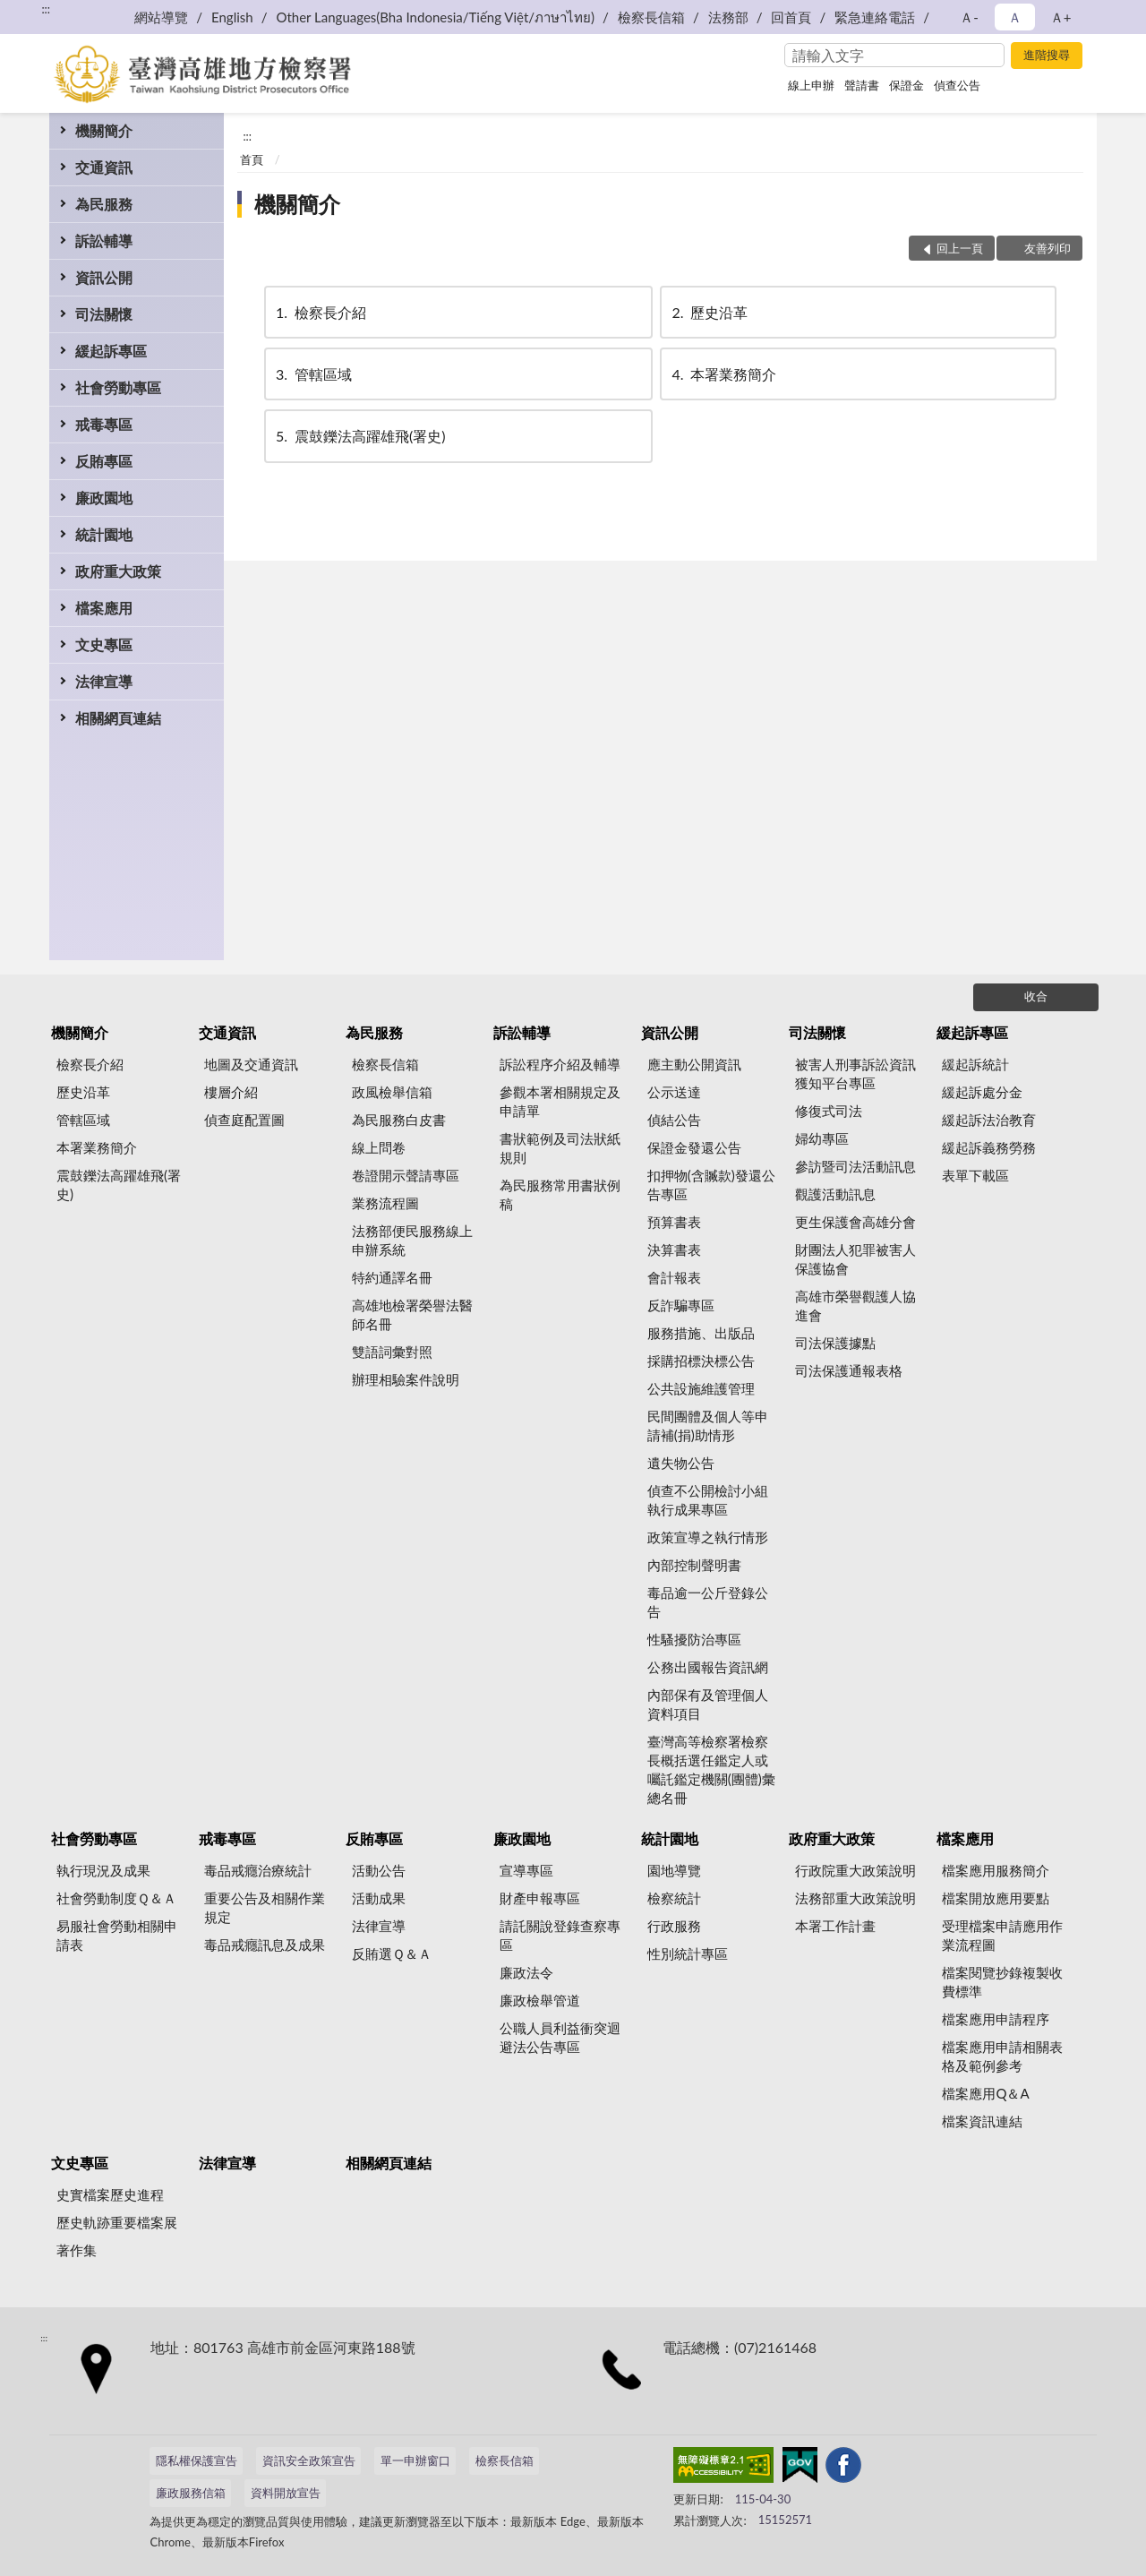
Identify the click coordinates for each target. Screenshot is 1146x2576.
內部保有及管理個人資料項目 (707, 1704)
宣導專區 (526, 1870)
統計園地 (104, 534)
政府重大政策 (118, 571)
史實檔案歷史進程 (110, 2194)
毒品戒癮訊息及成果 (264, 1944)
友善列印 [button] (1047, 248)
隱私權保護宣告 (196, 2460)
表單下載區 (975, 1175)
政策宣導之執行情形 (707, 1537)
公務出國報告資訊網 (707, 1667)
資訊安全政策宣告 (308, 2460)
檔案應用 (104, 607)
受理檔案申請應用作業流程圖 (1002, 1935)
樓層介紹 (231, 1092)
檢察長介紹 (319, 312)
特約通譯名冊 (392, 1277)
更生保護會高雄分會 (855, 1222)
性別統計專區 (687, 1953)
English (232, 17)
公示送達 (674, 1092)
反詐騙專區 (680, 1305)
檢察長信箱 (651, 17)
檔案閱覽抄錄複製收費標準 (1002, 1981)
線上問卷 (379, 1147)
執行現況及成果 (103, 1870)
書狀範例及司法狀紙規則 (560, 1147)
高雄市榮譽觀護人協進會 (855, 1305)
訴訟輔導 (104, 240)
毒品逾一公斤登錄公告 (707, 1601)
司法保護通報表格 (848, 1370)
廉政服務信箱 (191, 2493)
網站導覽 (161, 17)
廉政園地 (104, 497)
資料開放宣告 (286, 2493)
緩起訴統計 (975, 1064)
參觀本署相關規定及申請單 (560, 1101)
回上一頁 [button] (959, 248)
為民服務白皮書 (399, 1120)
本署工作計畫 (835, 1926)
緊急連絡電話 (874, 17)
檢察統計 (674, 1898)
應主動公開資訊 (694, 1064)
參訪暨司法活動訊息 (855, 1166)
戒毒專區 (104, 424)
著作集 (76, 2250)
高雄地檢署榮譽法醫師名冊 (412, 1314)
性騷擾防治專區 (694, 1639)
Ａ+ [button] (1061, 17)
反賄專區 (104, 460)
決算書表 (674, 1249)
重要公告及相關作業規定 (264, 1907)
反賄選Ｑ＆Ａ (392, 1953)
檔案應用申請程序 (995, 2019)
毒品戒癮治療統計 (258, 1870)
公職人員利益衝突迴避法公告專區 (560, 2037)
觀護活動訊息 (835, 1194)
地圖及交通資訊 (251, 1064)
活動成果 (379, 1898)
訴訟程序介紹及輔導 (560, 1064)
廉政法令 (526, 1972)
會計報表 (674, 1277)
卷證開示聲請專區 (405, 1175)
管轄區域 (312, 374)
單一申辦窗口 (415, 2460)
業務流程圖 (385, 1203)
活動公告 (379, 1870)
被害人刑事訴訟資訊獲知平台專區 (855, 1073)
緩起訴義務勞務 (989, 1147)
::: (45, 9)
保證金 (906, 85)
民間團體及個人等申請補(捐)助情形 (707, 1425)
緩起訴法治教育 (989, 1120)
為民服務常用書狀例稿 (560, 1194)
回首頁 (791, 17)
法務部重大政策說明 (855, 1898)
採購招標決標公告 (701, 1360)
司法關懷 (104, 313)
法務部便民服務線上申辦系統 (412, 1240)
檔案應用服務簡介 (995, 1870)
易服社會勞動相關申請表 (116, 1935)
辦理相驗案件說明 (405, 1379)
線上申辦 (811, 85)
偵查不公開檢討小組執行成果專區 (707, 1499)
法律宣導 (104, 681)
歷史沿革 (708, 312)
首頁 (251, 159)
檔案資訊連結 (982, 2121)
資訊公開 (104, 277)
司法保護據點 (835, 1343)
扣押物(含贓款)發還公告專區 (711, 1184)
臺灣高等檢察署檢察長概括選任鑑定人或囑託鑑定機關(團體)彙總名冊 (711, 1769)
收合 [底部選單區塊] (1036, 996)
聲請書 (861, 85)
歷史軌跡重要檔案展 (116, 2222)
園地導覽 (674, 1870)
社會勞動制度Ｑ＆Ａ (116, 1898)
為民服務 (104, 203)
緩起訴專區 (111, 350)
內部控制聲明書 (694, 1565)
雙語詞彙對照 (392, 1352)
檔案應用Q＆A (985, 2093)
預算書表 (674, 1222)
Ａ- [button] (969, 17)
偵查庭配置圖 (244, 1120)
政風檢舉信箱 (392, 1092)
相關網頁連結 (118, 717)
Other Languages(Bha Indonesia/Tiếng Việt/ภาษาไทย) (435, 17)
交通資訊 (104, 167)
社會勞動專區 (118, 387)
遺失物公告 (680, 1463)
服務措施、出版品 (701, 1333)
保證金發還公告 (694, 1147)
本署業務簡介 (722, 374)
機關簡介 (104, 130)
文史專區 (104, 644)
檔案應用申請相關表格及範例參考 (1002, 2056)
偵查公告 (957, 85)
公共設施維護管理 (701, 1388)
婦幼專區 (822, 1138)
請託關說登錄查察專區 (560, 1935)
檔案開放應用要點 (995, 1898)
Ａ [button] (1015, 17)
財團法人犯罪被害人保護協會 (855, 1258)
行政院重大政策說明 (855, 1870)
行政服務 (674, 1926)
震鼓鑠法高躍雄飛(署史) (359, 435)
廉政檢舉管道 (540, 2000)
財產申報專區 (540, 1898)
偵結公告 (674, 1120)
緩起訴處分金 (982, 1092)
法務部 (728, 17)
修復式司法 (828, 1111)
